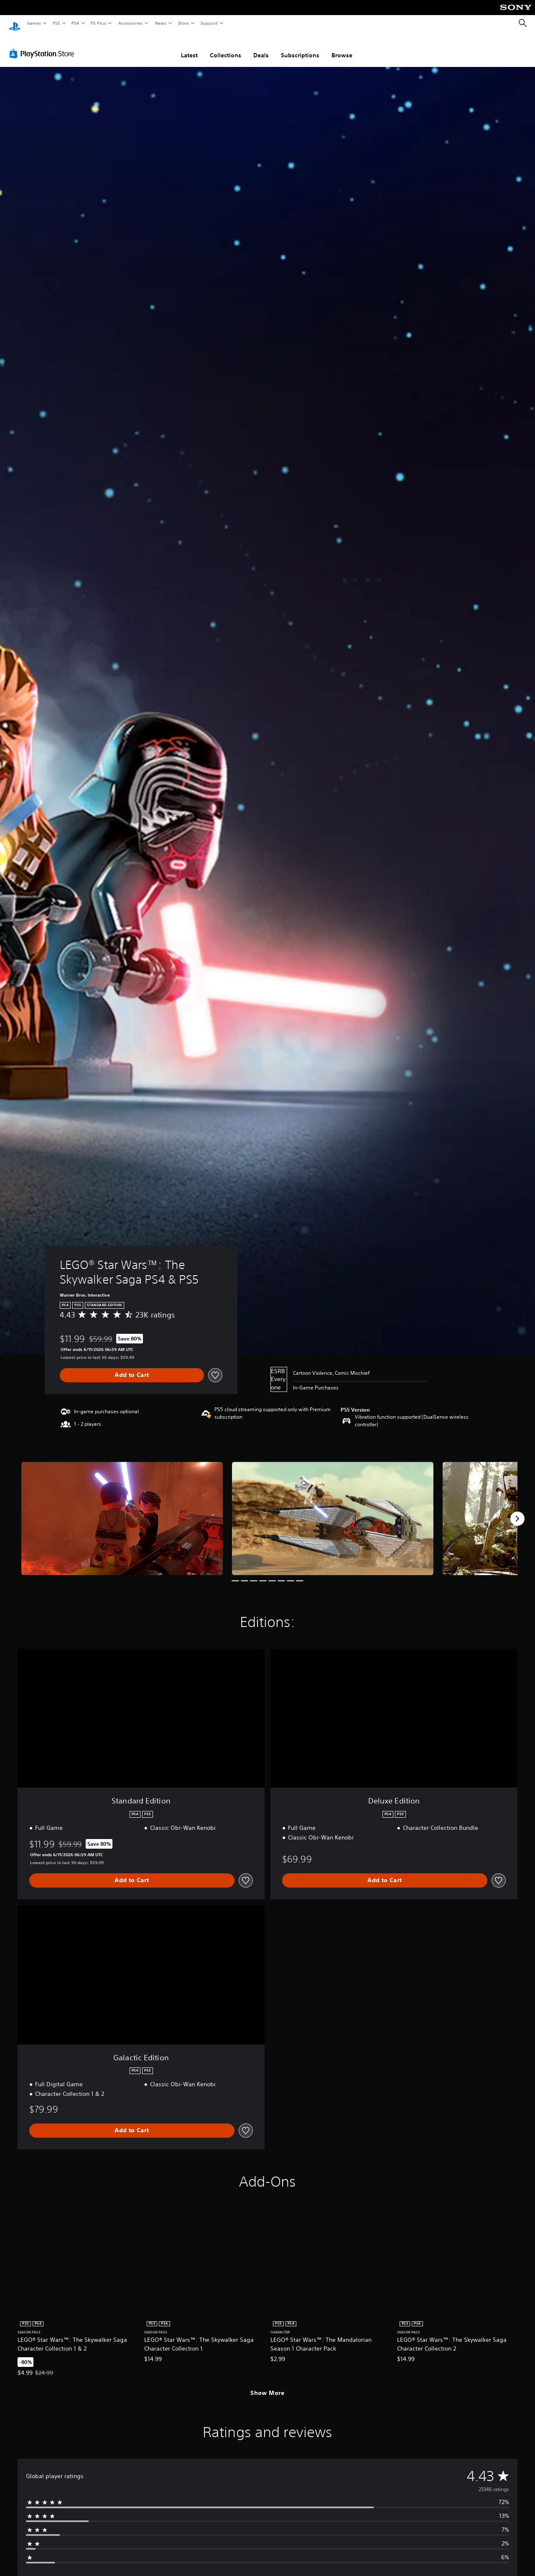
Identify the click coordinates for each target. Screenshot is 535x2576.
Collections (225, 47)
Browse (341, 47)
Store (183, 23)
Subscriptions (300, 47)
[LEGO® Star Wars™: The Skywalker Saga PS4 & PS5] (122, 1510)
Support (208, 23)
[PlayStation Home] (15, 23)
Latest (189, 47)
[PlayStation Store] (43, 45)
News (160, 23)
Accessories (130, 23)
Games (33, 23)
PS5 (56, 23)
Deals (261, 47)
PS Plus (99, 23)
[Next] (517, 1511)
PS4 (75, 23)
